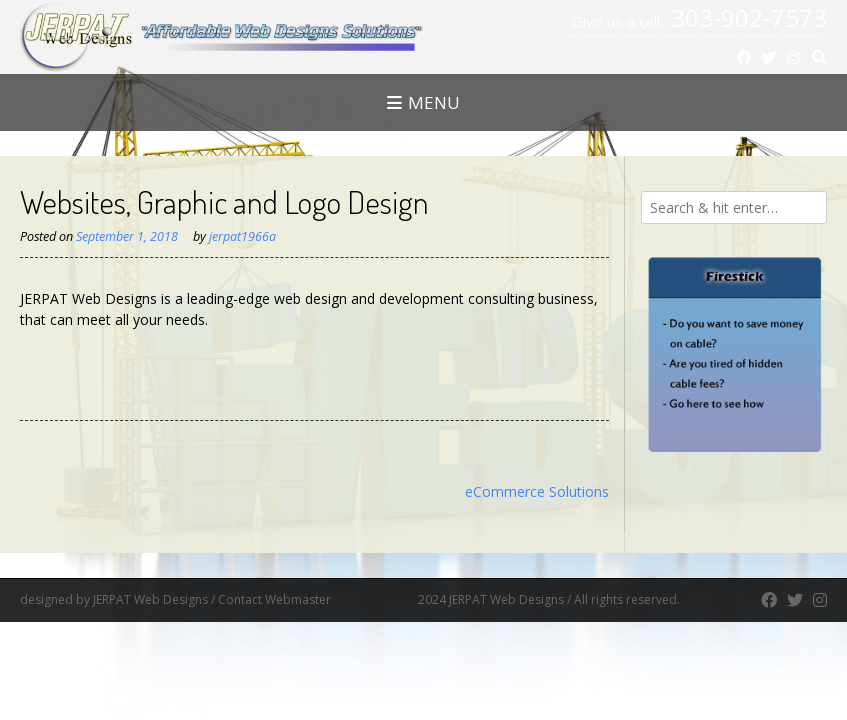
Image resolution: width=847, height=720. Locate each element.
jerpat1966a (242, 236)
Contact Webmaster (316, 599)
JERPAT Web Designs (150, 599)
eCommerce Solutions (537, 491)
